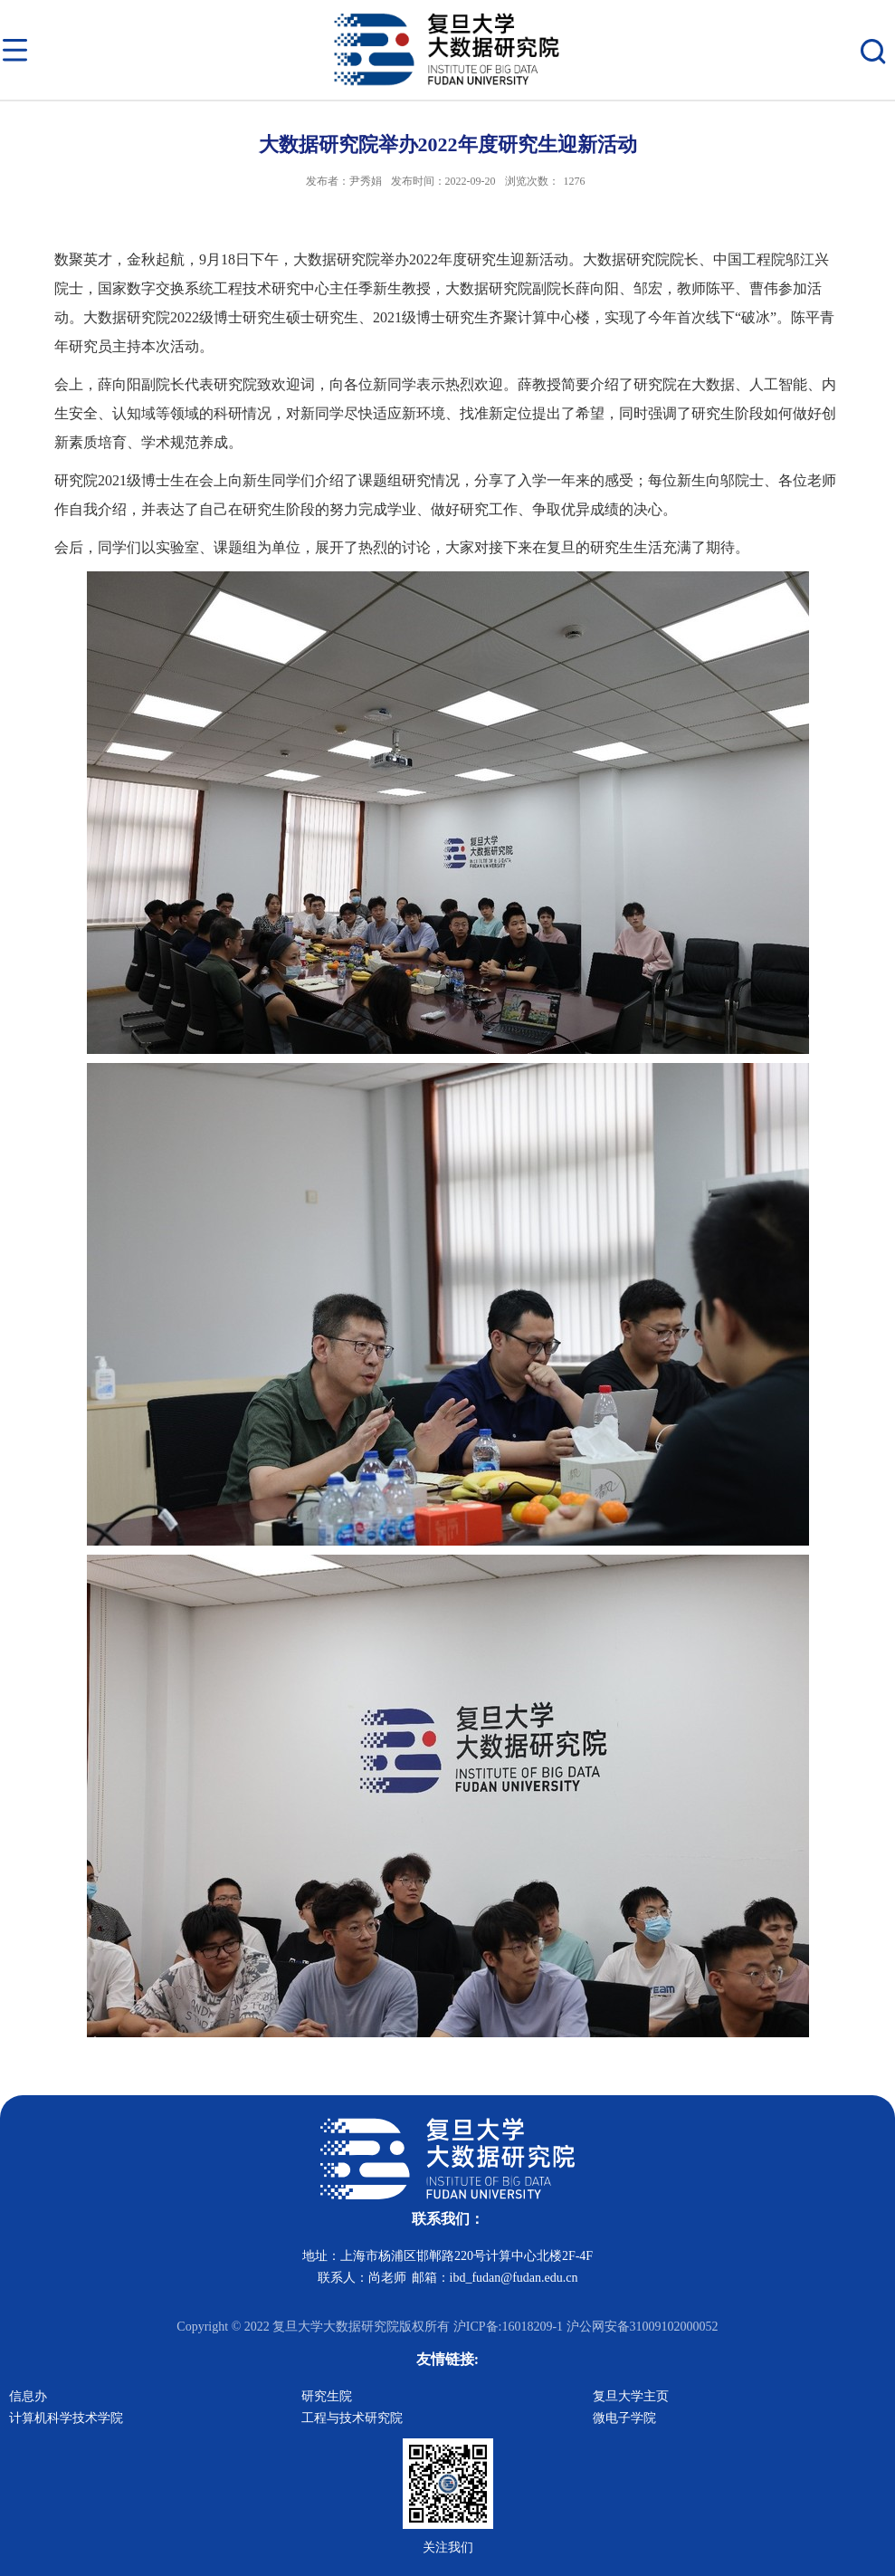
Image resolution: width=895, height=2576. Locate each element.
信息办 (28, 2396)
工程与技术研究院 (352, 2418)
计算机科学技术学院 (66, 2418)
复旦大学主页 (631, 2396)
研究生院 (326, 2396)
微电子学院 (624, 2418)
